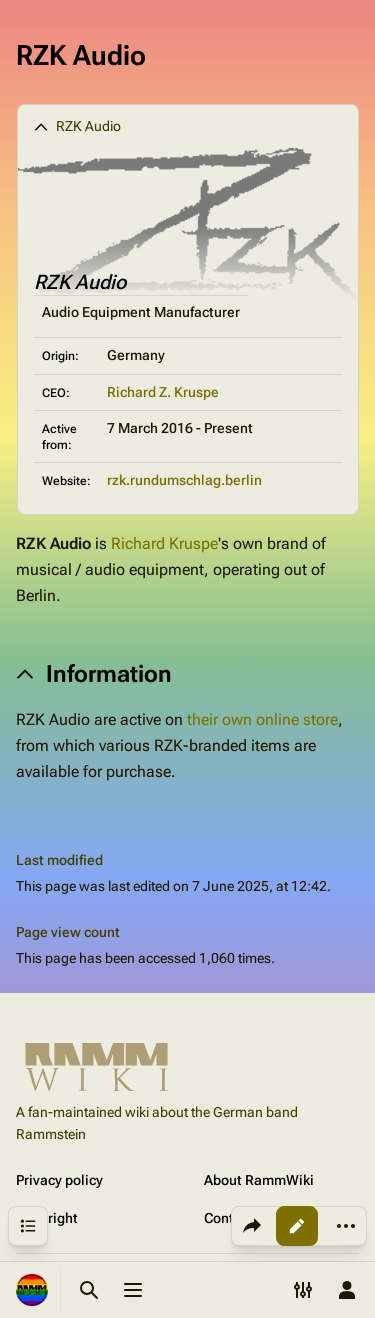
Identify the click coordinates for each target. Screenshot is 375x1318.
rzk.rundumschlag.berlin (184, 480)
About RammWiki (259, 1180)
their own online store (262, 719)
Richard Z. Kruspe (163, 392)
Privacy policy (59, 1180)
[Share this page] (252, 1226)
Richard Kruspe (164, 543)
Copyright (47, 1218)
